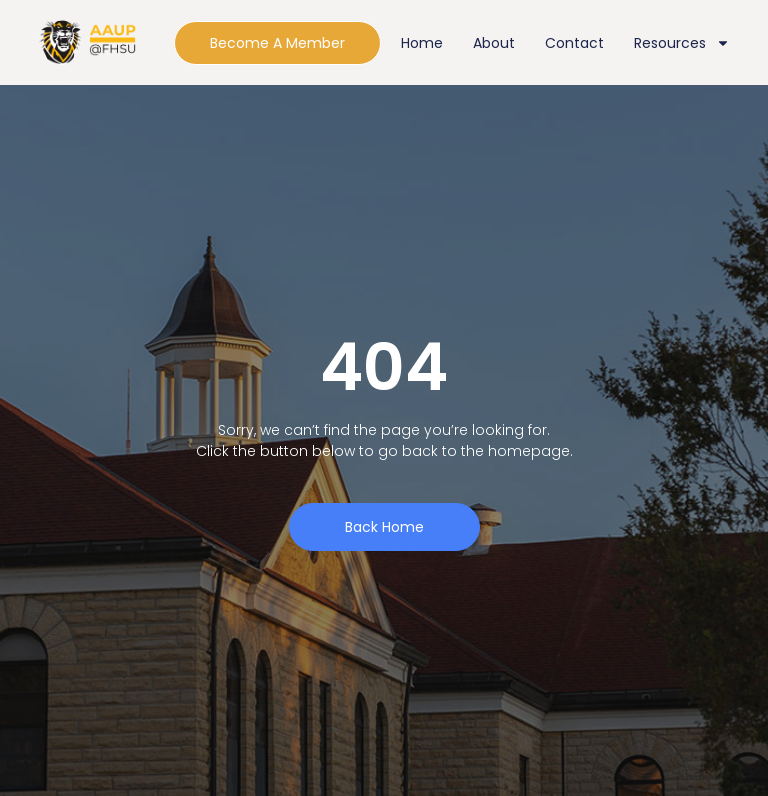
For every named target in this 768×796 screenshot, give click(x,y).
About (494, 43)
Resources (682, 43)
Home (422, 43)
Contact (574, 43)
